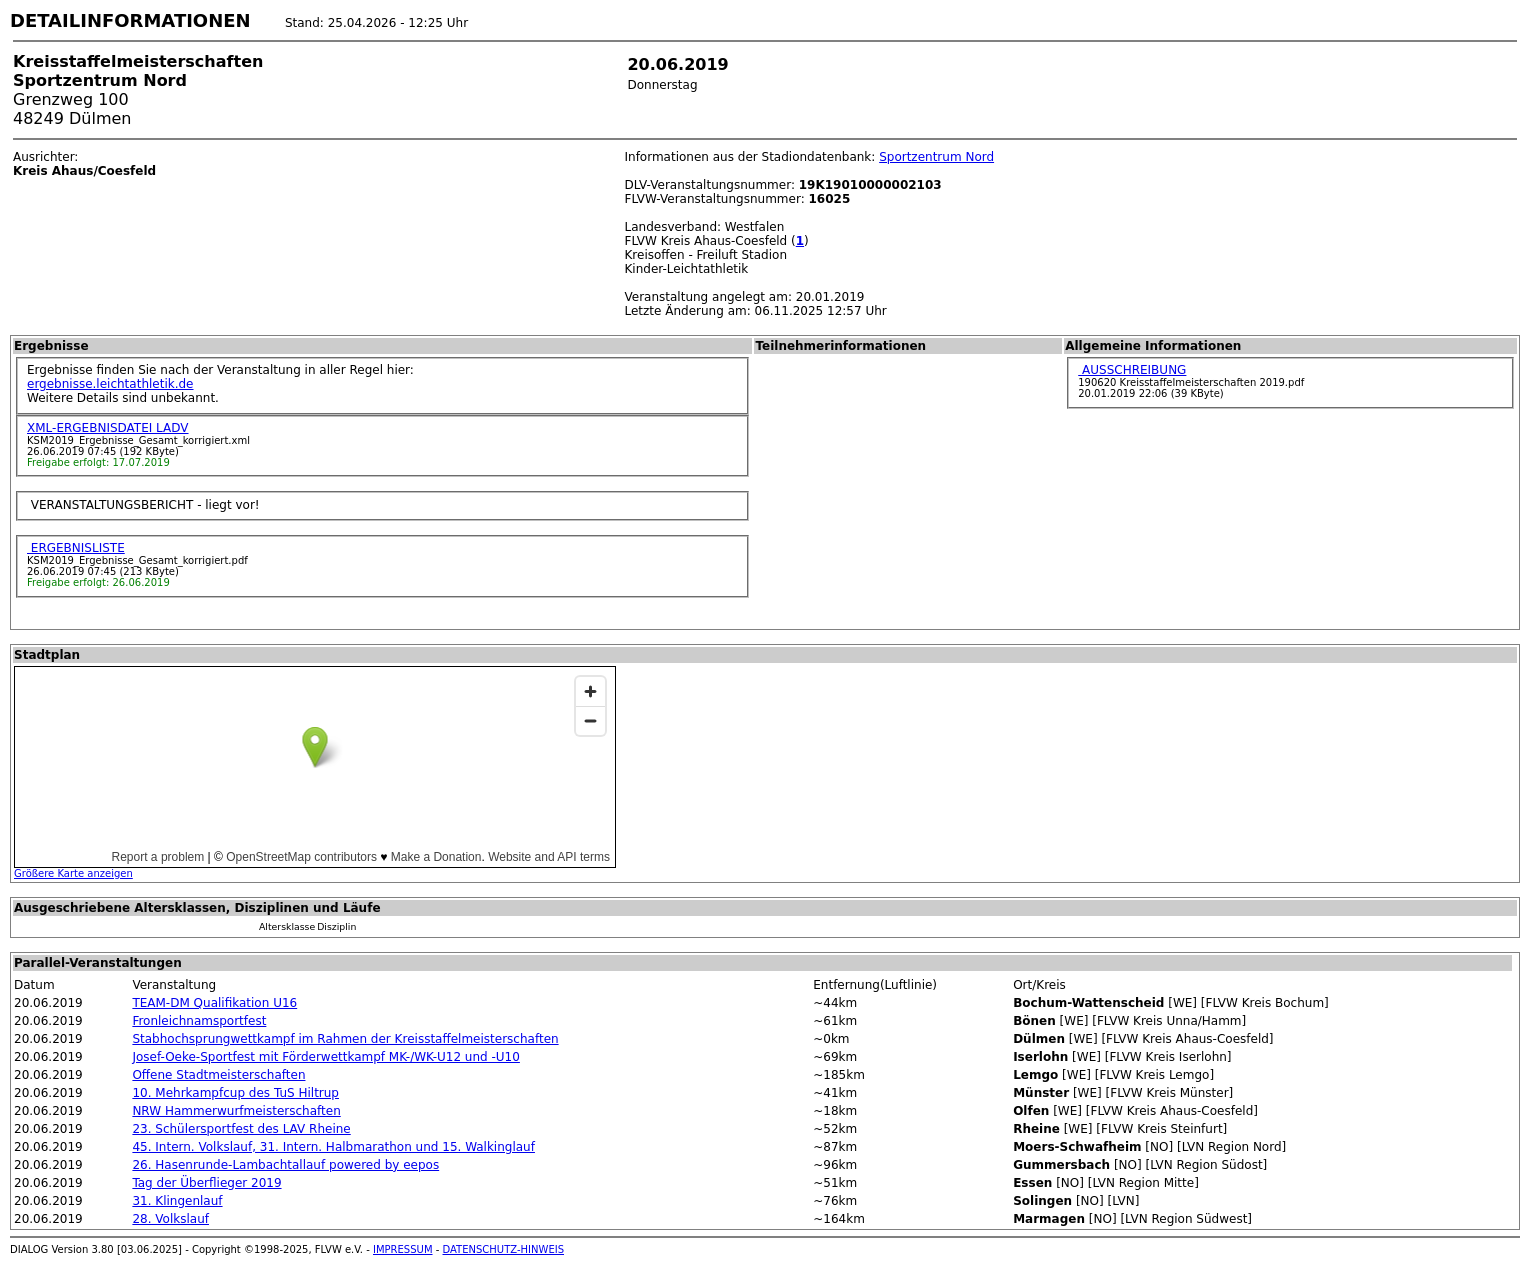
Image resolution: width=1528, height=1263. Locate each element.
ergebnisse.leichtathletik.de (110, 384)
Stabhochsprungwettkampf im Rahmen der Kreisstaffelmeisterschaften (345, 1039)
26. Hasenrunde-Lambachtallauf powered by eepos (285, 1165)
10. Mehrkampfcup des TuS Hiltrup (235, 1093)
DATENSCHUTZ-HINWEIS (504, 1249)
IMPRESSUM (403, 1249)
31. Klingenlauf (177, 1201)
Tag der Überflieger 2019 (206, 1183)
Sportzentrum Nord (936, 157)
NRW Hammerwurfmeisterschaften (236, 1111)
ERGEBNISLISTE (76, 548)
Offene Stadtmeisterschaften (218, 1075)
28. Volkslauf (170, 1219)
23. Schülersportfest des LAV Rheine (241, 1129)
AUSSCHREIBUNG (1132, 370)
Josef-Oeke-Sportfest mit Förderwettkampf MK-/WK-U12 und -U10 (326, 1057)
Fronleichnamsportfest (199, 1021)
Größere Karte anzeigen (73, 873)
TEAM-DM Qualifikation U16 (214, 1003)
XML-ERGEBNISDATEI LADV (108, 428)
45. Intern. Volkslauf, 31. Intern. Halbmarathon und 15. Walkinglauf (333, 1147)
